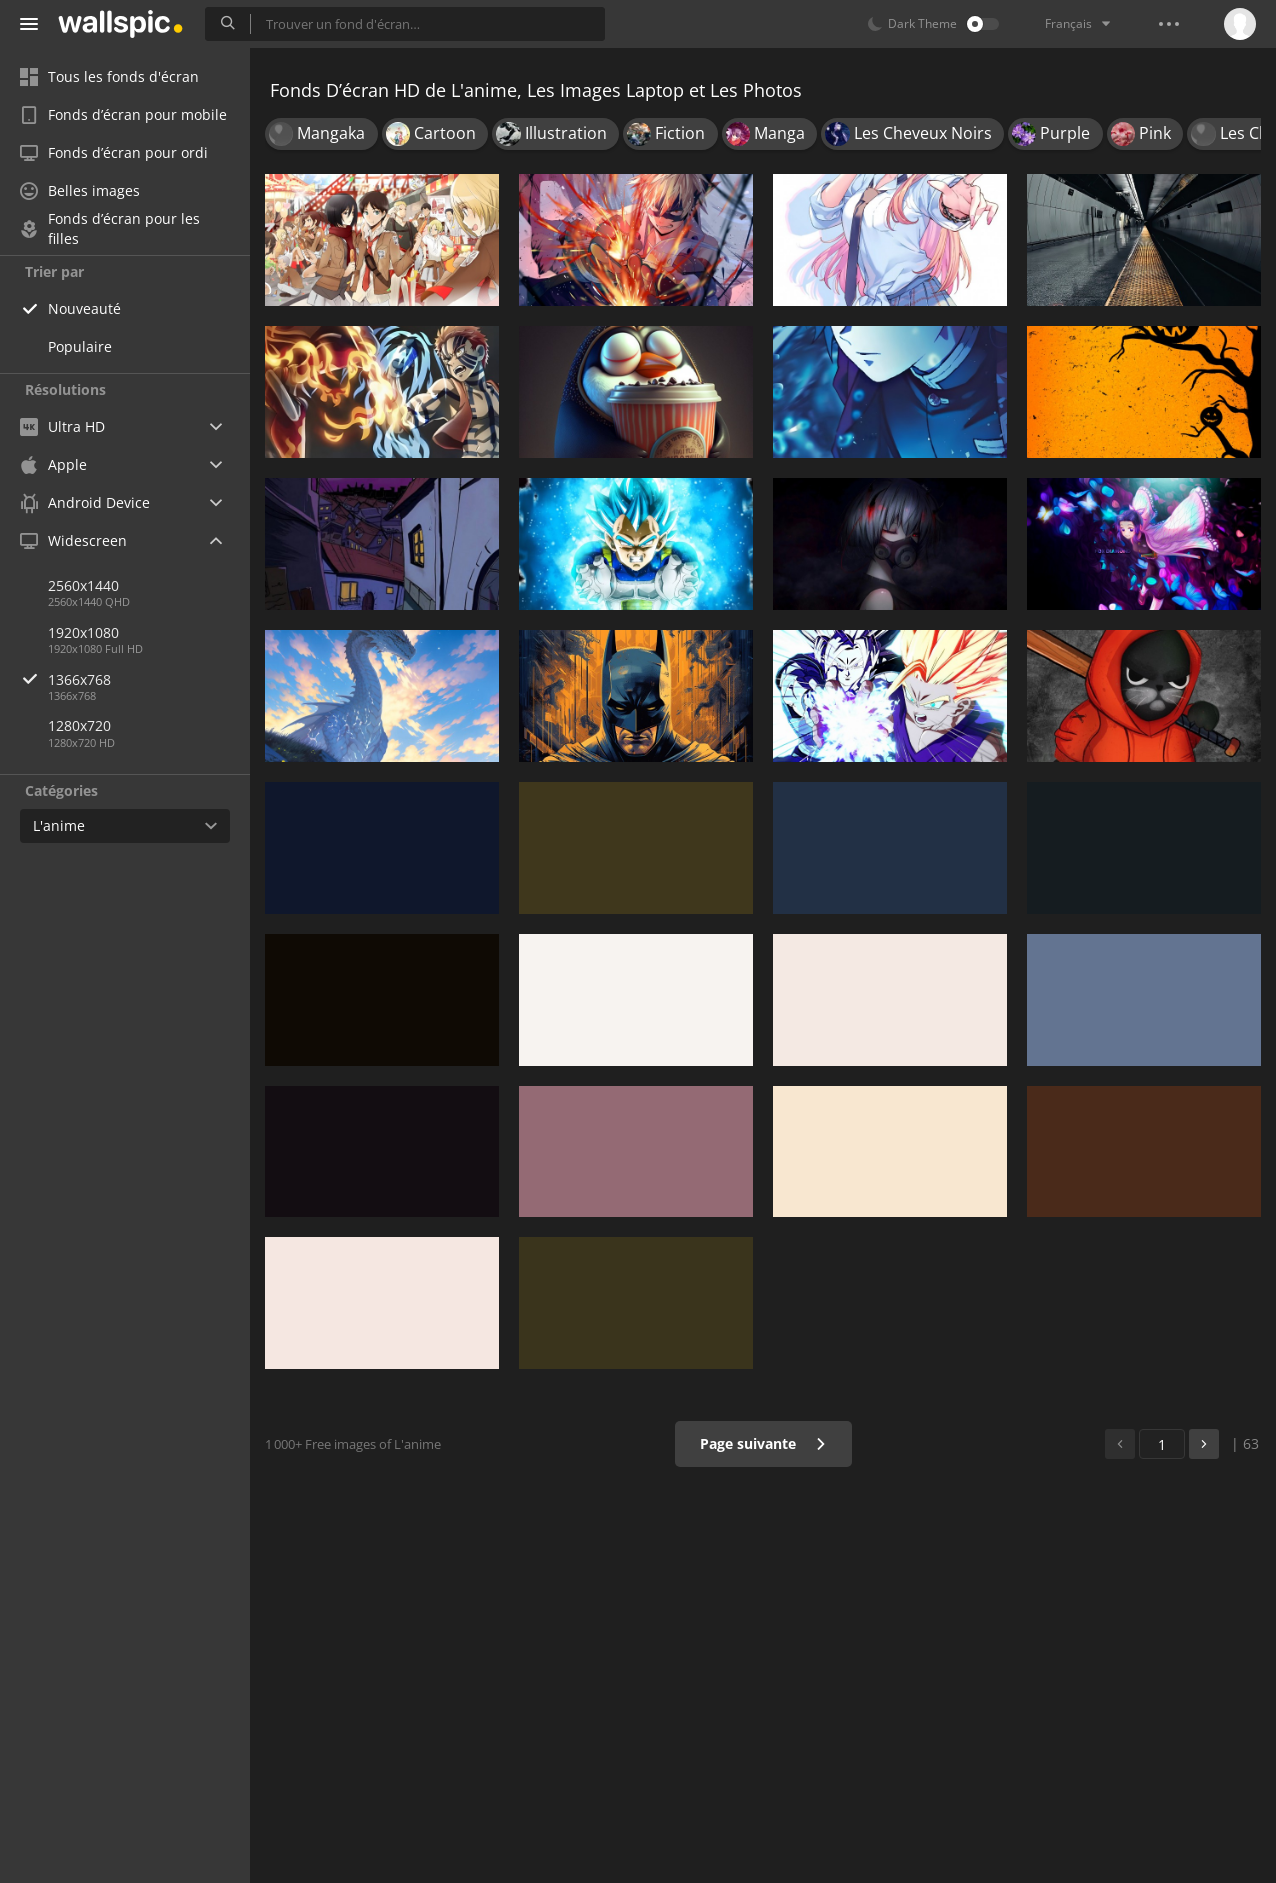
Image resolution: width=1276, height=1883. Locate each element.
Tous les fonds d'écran (109, 76)
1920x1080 (83, 632)
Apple (53, 464)
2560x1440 (83, 585)
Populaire (80, 346)
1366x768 (149, 679)
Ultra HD (62, 426)
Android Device (85, 503)
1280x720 (79, 725)
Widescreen (73, 540)
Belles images (80, 190)
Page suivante (763, 1443)
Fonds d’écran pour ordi (114, 152)
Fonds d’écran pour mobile (123, 114)
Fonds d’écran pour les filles (110, 229)
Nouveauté (84, 308)
